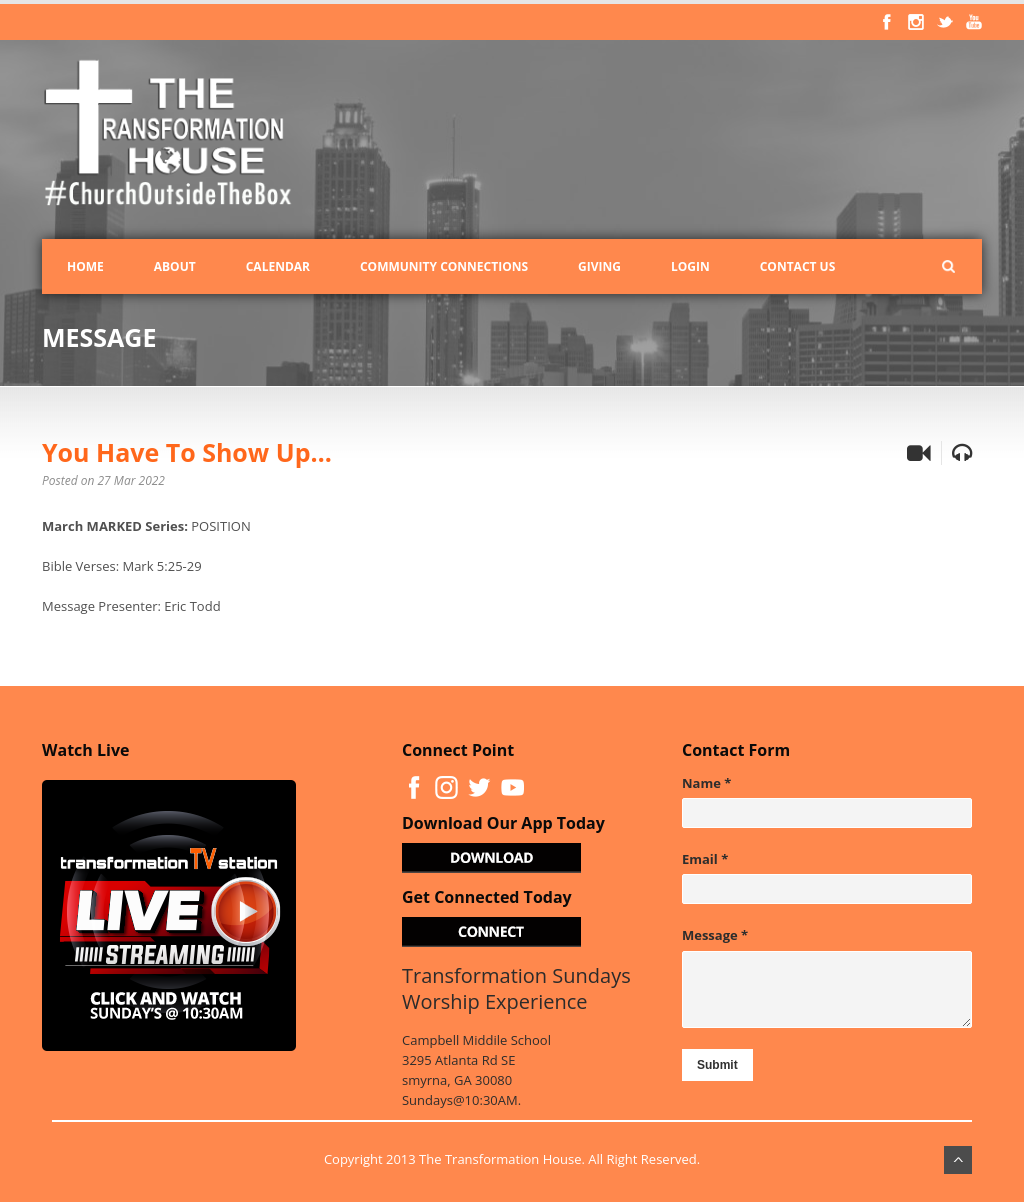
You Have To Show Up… (187, 452)
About (175, 266)
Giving (599, 266)
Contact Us (798, 266)
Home (85, 266)
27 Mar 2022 (131, 480)
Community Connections (444, 266)
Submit (717, 1065)
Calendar (278, 266)
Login (690, 266)
